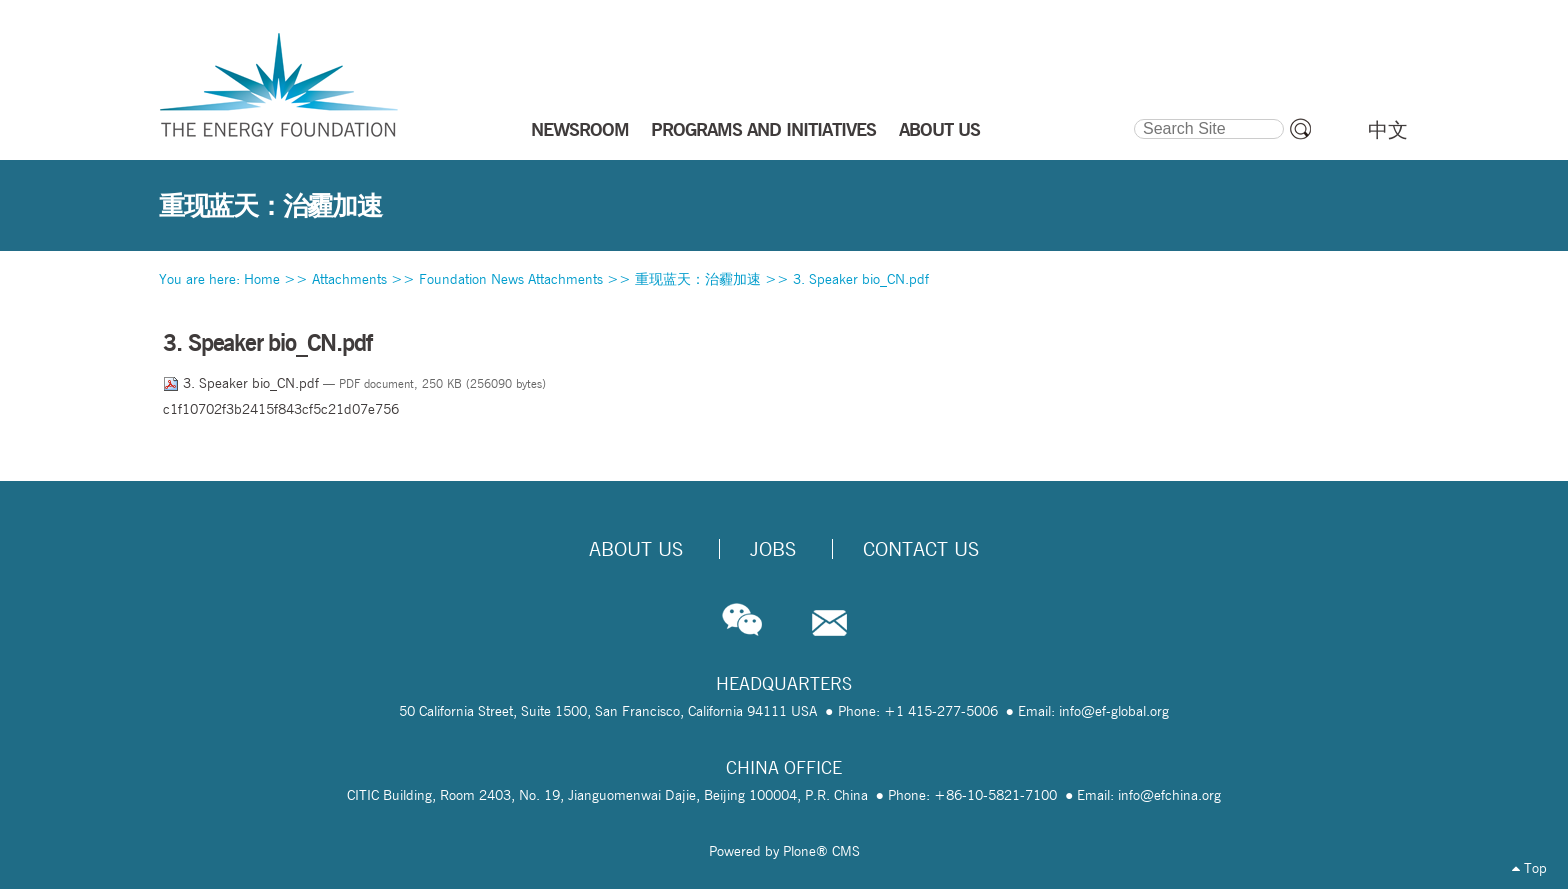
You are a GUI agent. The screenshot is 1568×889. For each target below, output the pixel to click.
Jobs (773, 549)
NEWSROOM (580, 129)
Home (262, 279)
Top (1529, 868)
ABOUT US (939, 129)
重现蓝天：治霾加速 (698, 279)
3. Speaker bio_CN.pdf (861, 279)
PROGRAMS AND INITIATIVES (763, 129)
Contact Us (921, 549)
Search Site (1132, 116)
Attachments (349, 279)
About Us (636, 549)
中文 (1388, 130)
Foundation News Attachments (511, 279)
